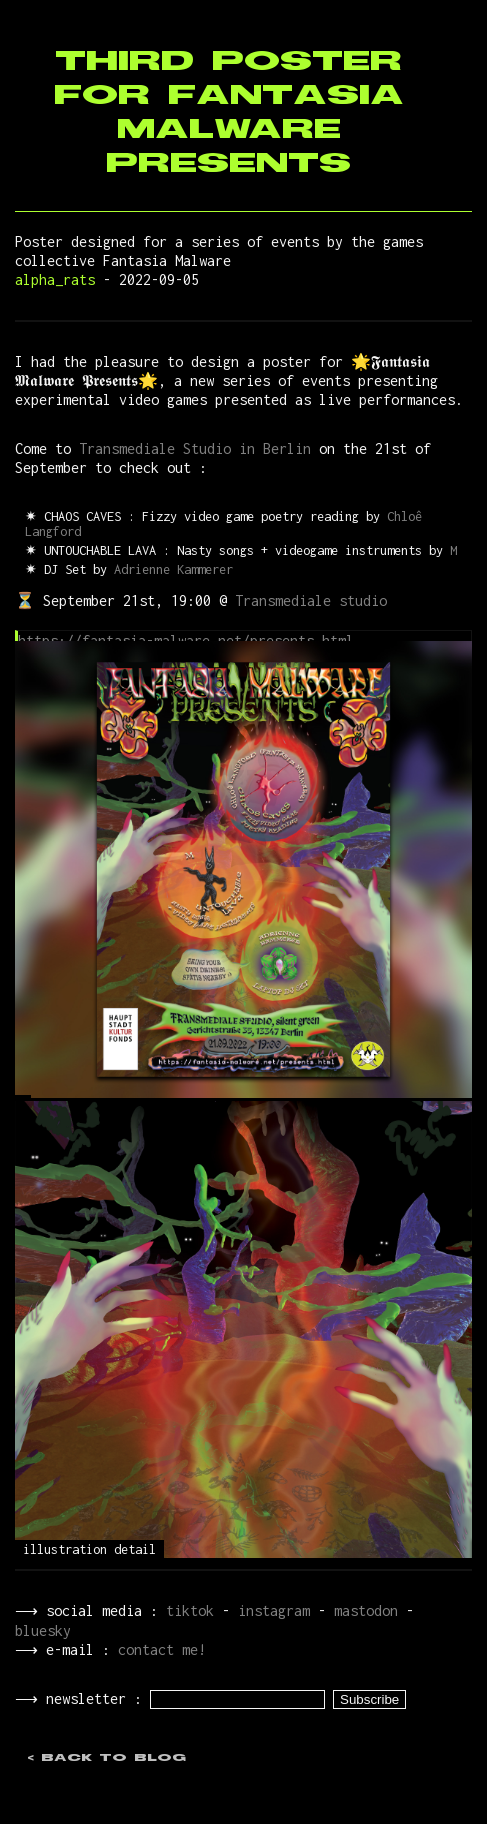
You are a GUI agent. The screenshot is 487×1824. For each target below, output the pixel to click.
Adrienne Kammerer (173, 569)
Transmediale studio (311, 600)
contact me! (158, 1649)
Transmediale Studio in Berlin (195, 448)
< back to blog (106, 1760)
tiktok (186, 1610)
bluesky (43, 1630)
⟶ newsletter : (80, 1700)
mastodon (362, 1610)
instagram (270, 1610)
